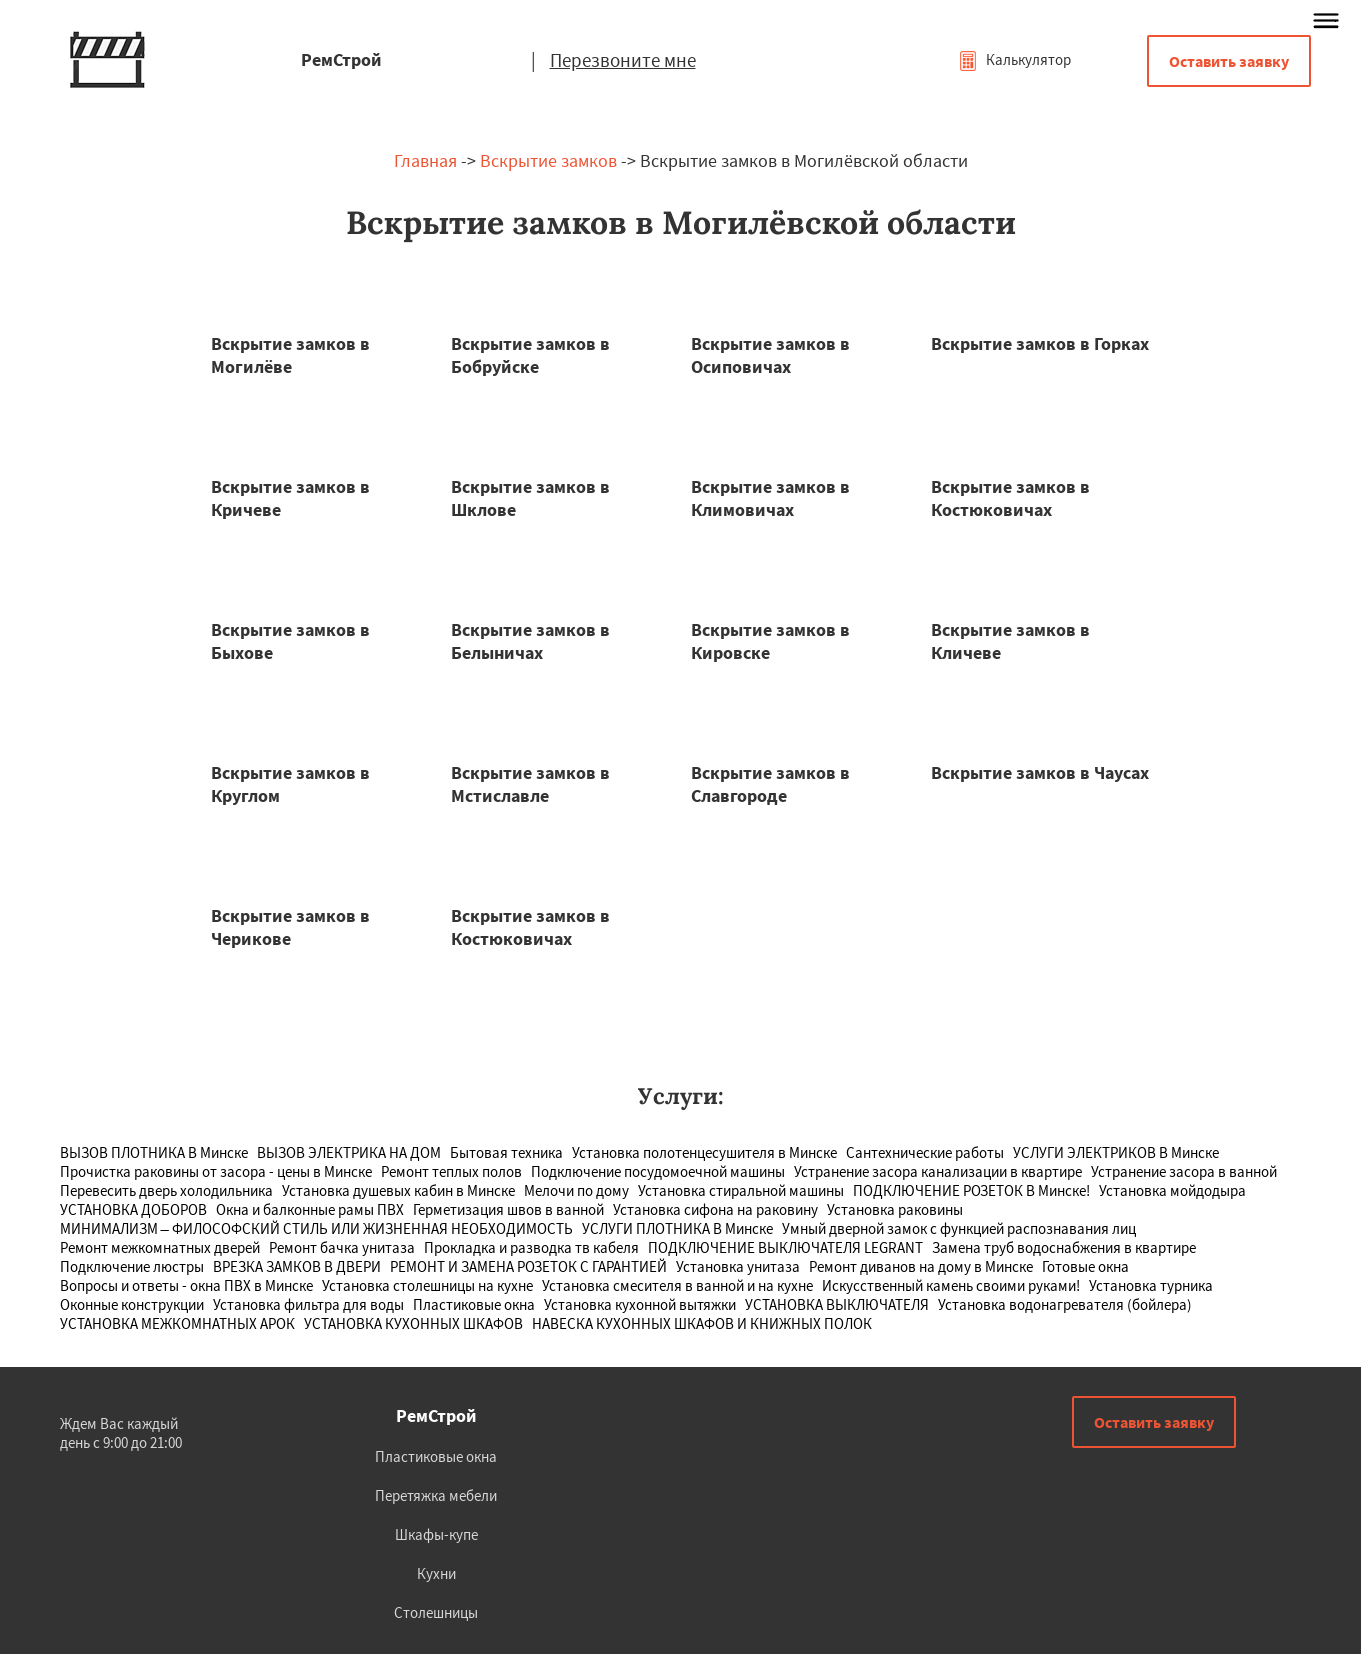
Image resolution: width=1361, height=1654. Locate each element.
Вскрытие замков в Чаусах (1040, 772)
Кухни (436, 1573)
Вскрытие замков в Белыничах (530, 641)
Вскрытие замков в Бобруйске (530, 355)
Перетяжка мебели (436, 1495)
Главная (425, 160)
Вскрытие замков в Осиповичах (770, 355)
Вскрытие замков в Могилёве (290, 355)
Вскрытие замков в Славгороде (770, 784)
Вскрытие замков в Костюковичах (1010, 498)
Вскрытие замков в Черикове (290, 927)
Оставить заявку (1229, 61)
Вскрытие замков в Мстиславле (530, 784)
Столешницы (436, 1612)
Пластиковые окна (436, 1456)
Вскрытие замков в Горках (1040, 343)
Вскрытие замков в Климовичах (770, 498)
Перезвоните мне (623, 60)
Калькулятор (1014, 59)
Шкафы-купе (436, 1534)
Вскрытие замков (548, 160)
